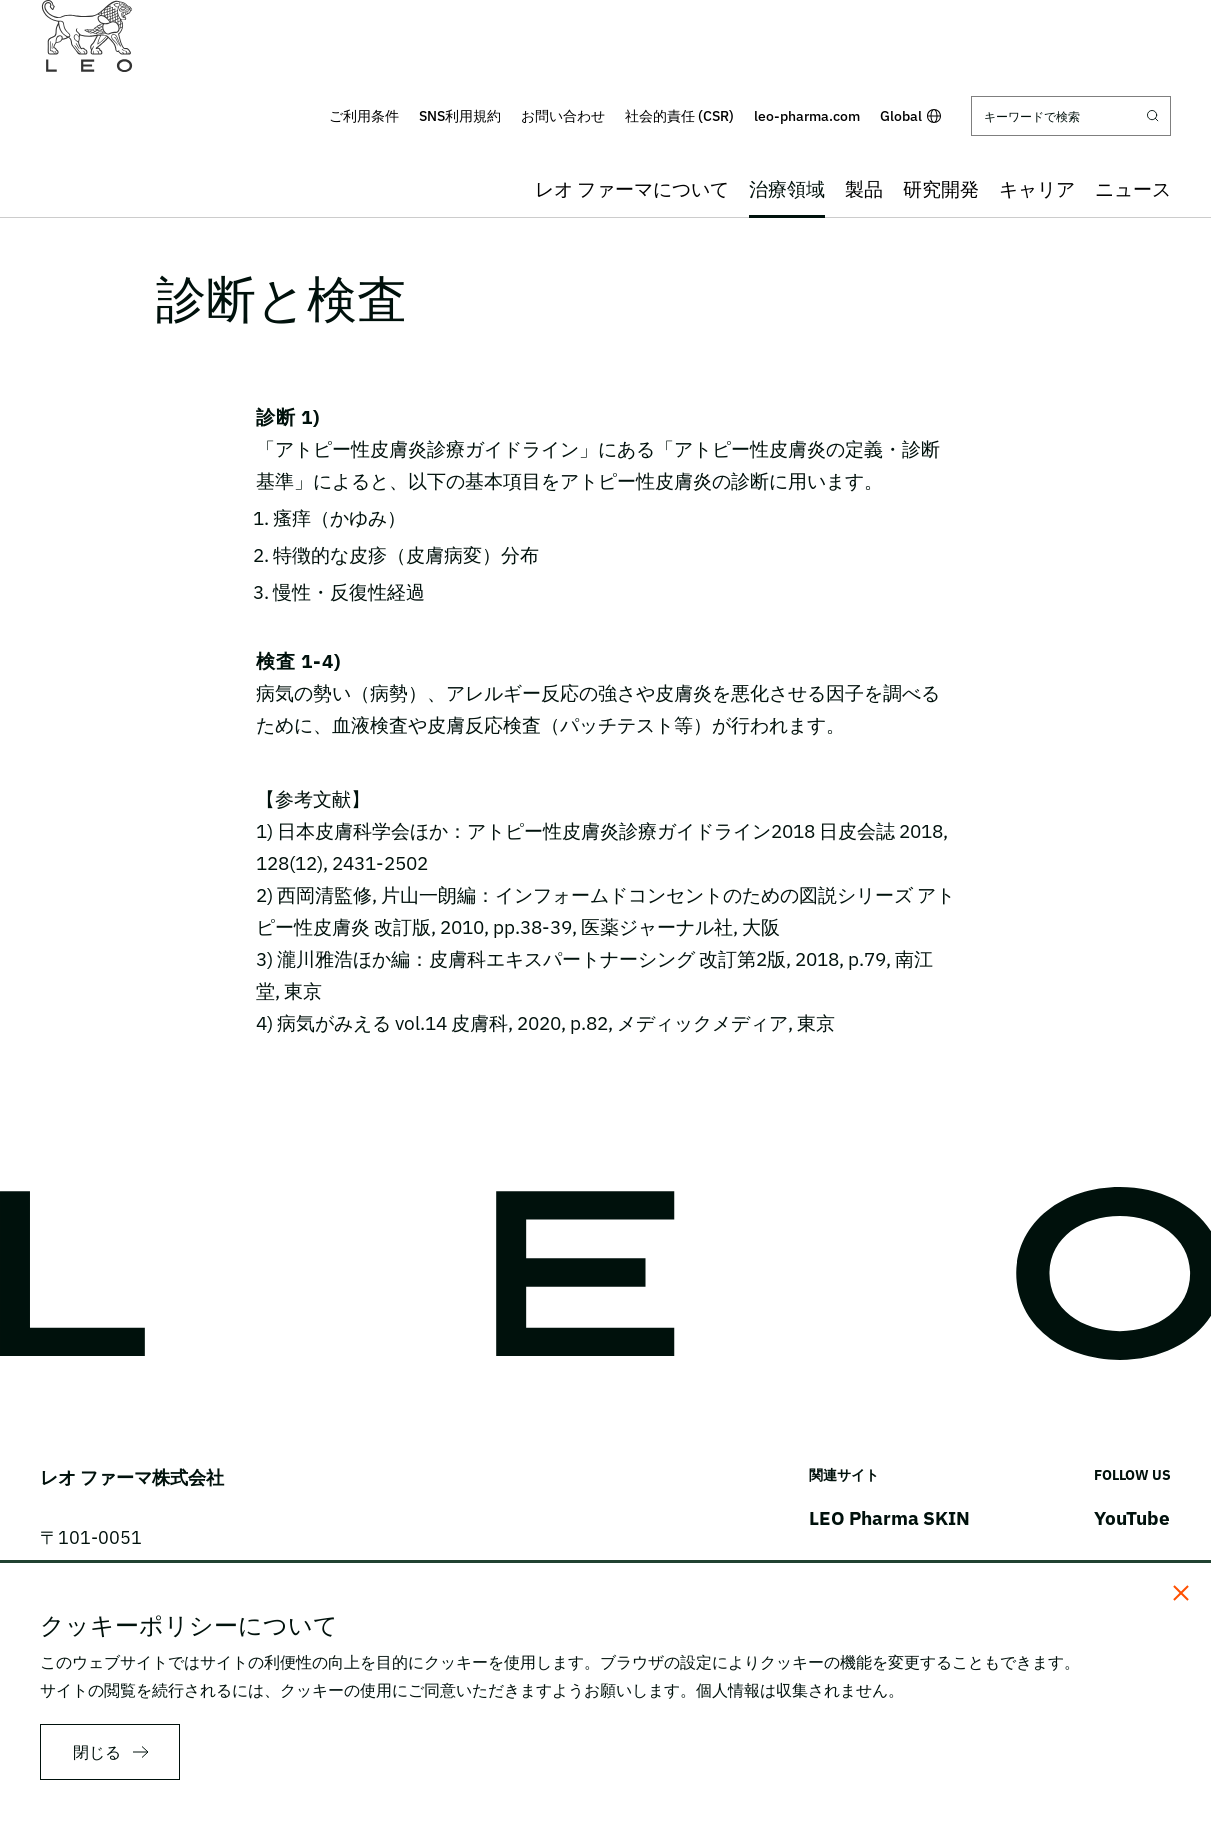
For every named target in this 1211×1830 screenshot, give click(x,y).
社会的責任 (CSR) (679, 116)
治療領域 (787, 189)
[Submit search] (1153, 116)
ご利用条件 (364, 116)
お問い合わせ (563, 116)
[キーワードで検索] (1071, 116)
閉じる (97, 1752)
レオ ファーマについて (632, 189)
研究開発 (941, 189)
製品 (864, 189)
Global (910, 116)
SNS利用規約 (460, 116)
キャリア (1037, 189)
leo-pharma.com (807, 116)
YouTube (1132, 1518)
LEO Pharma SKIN (889, 1518)
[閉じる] (1181, 1593)
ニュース (1133, 189)
